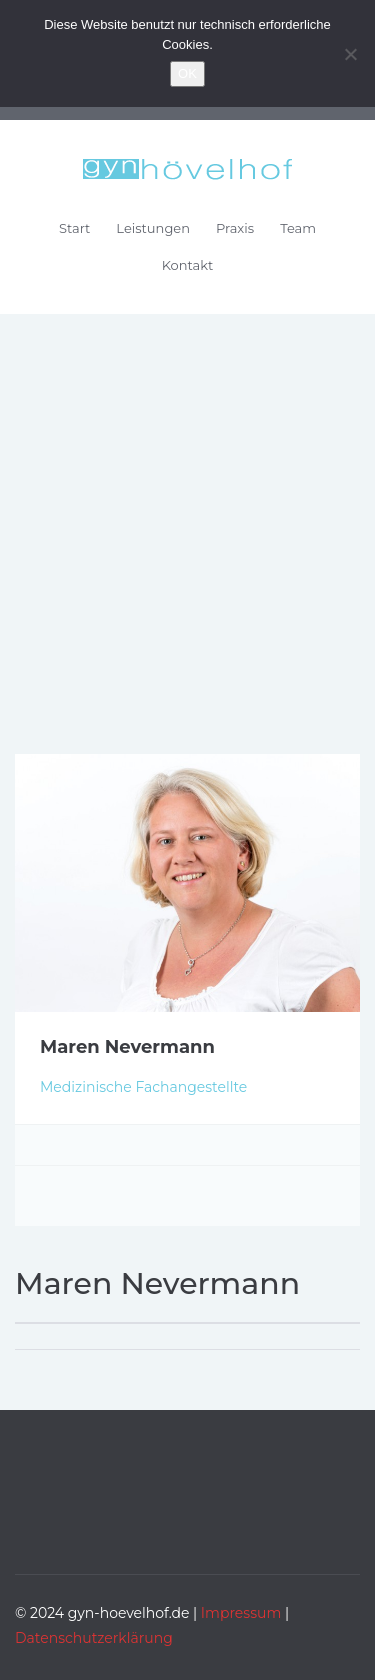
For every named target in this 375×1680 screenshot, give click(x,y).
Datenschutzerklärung (94, 1638)
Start (74, 228)
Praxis (235, 228)
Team (298, 228)
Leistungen (153, 228)
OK (187, 73)
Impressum (241, 1613)
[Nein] (350, 54)
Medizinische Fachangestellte (143, 1087)
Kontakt (188, 265)
